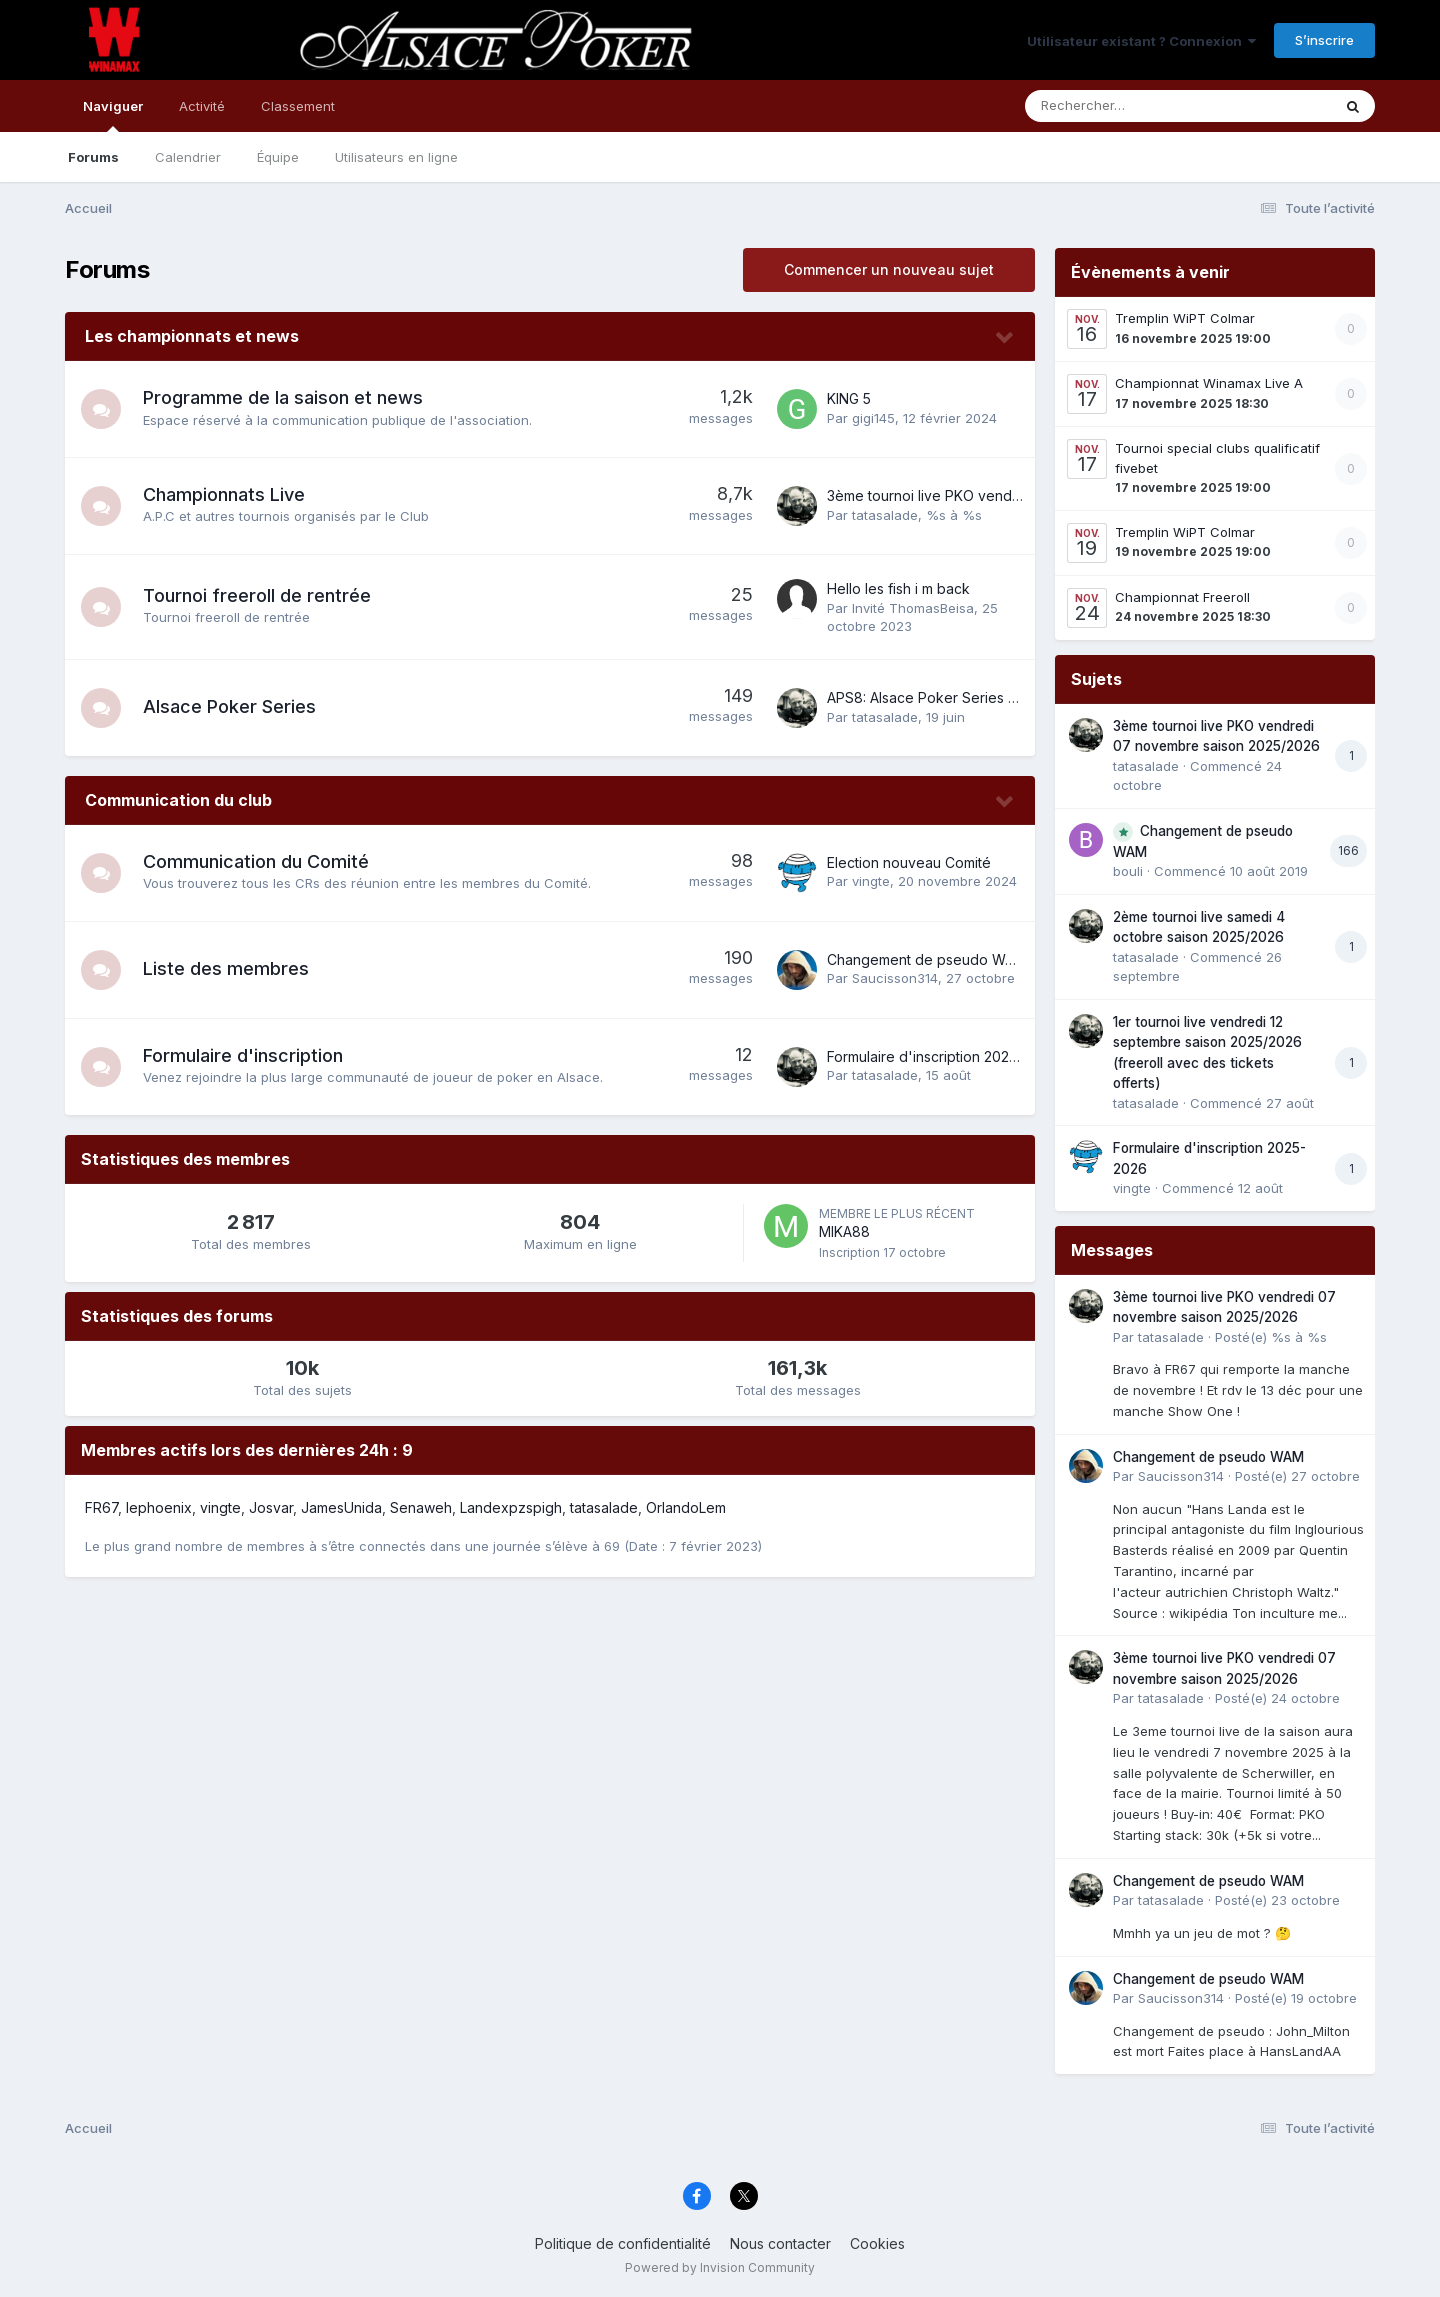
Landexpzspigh (511, 1507)
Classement (298, 106)
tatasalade (885, 515)
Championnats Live (224, 494)
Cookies (877, 2243)
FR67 (101, 1507)
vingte (871, 881)
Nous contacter (780, 2243)
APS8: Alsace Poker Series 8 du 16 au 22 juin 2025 (993, 697)
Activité (202, 106)
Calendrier (188, 157)
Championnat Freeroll (1182, 597)
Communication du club (178, 800)
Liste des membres (226, 968)
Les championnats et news (192, 336)
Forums (93, 157)
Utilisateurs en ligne (396, 157)
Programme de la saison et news (283, 397)
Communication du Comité (256, 861)
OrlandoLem (686, 1507)
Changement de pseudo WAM (926, 959)
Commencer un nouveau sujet (889, 269)
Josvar (271, 1507)
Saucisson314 (895, 978)
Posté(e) (1271, 1337)
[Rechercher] (1120, 106)
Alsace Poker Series (229, 706)
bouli (1128, 871)
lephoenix (159, 1507)
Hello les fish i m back (898, 588)
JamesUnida (341, 1507)
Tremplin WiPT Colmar (1185, 318)
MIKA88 (844, 1231)
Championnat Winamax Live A (1209, 383)
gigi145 (873, 418)
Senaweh (421, 1507)
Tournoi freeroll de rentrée (257, 595)
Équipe (278, 157)
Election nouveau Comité (909, 862)
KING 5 (849, 398)
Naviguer (113, 115)
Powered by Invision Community (720, 2267)
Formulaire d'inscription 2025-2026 (942, 1056)
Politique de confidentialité (623, 2243)
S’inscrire (1324, 40)
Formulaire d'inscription (243, 1055)
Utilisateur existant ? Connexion (1141, 41)
